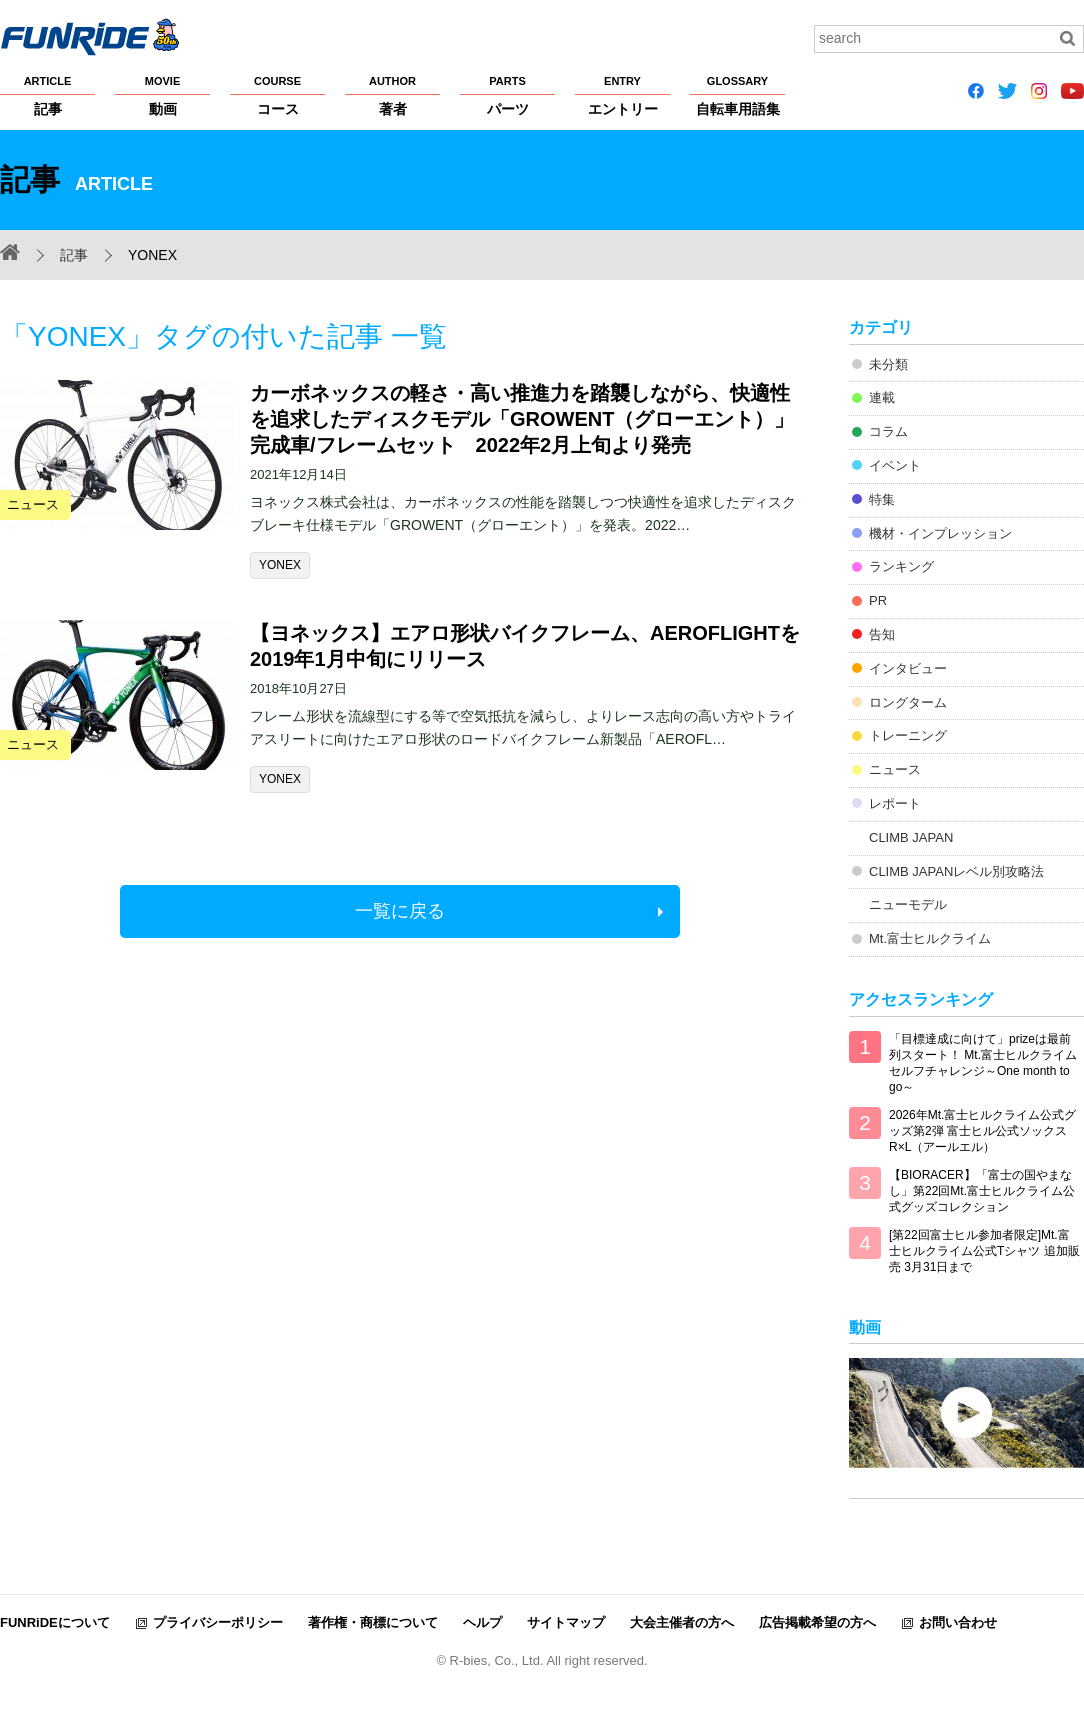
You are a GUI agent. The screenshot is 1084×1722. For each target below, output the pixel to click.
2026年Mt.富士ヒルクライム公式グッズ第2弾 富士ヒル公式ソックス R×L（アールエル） (982, 1131)
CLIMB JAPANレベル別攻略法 (956, 871)
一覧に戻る (400, 911)
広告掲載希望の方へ (817, 1622)
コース (277, 95)
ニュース (895, 769)
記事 (47, 95)
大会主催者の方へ (682, 1622)
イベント (895, 465)
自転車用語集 (737, 95)
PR (878, 600)
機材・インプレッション (940, 533)
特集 (882, 499)
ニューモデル (908, 904)
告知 (882, 634)
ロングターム (908, 702)
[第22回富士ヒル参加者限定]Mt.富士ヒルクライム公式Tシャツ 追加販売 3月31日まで (984, 1251)
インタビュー (908, 668)
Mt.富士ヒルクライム (930, 938)
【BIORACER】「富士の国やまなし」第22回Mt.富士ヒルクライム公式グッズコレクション (982, 1191)
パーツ (507, 95)
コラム (888, 431)
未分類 (888, 364)
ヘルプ (482, 1622)
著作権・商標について (373, 1622)
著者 (392, 95)
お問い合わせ (958, 1622)
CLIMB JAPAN (911, 837)
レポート (895, 803)
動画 (162, 95)
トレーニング (908, 735)
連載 (882, 397)
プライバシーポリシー (218, 1622)
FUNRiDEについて (55, 1622)
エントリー (622, 95)
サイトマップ (566, 1622)
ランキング (901, 566)
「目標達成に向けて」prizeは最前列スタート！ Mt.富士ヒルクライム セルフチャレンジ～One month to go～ (983, 1063)
